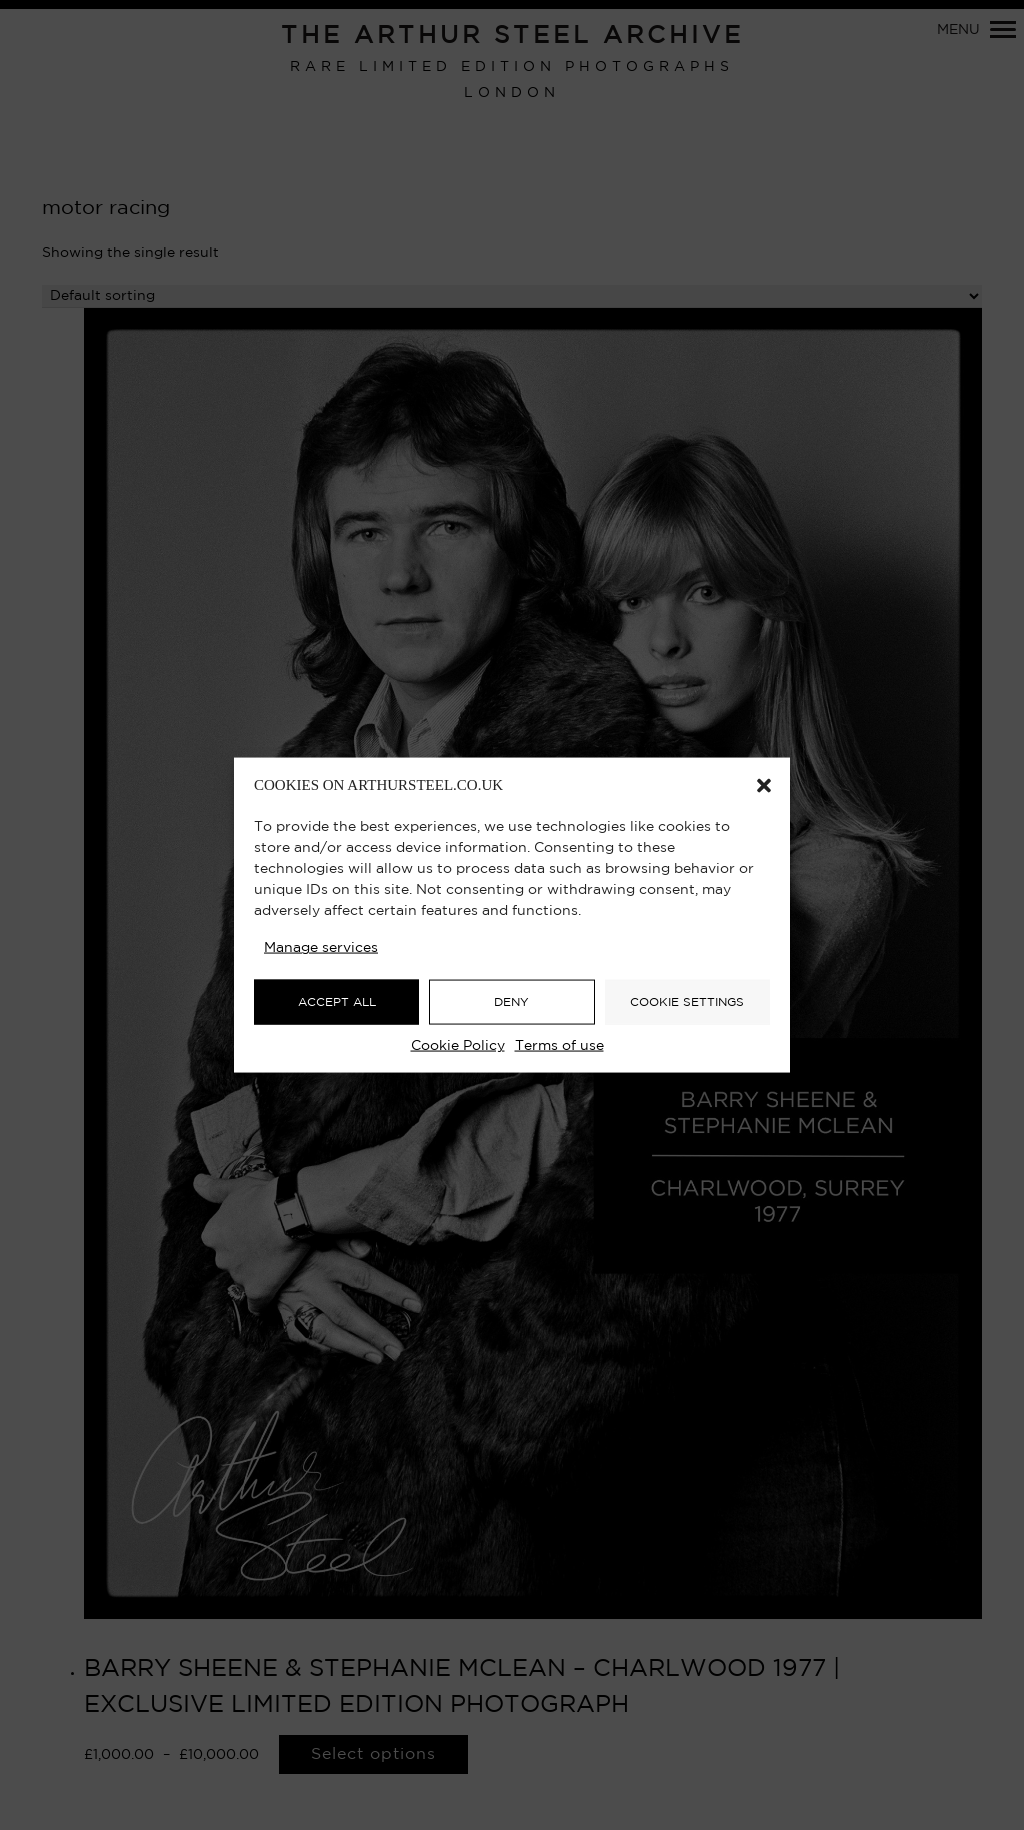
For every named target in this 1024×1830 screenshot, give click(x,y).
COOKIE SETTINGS (687, 1001)
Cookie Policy (458, 1046)
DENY (511, 1001)
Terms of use (559, 1046)
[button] (764, 786)
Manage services (321, 948)
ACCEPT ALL (337, 1001)
